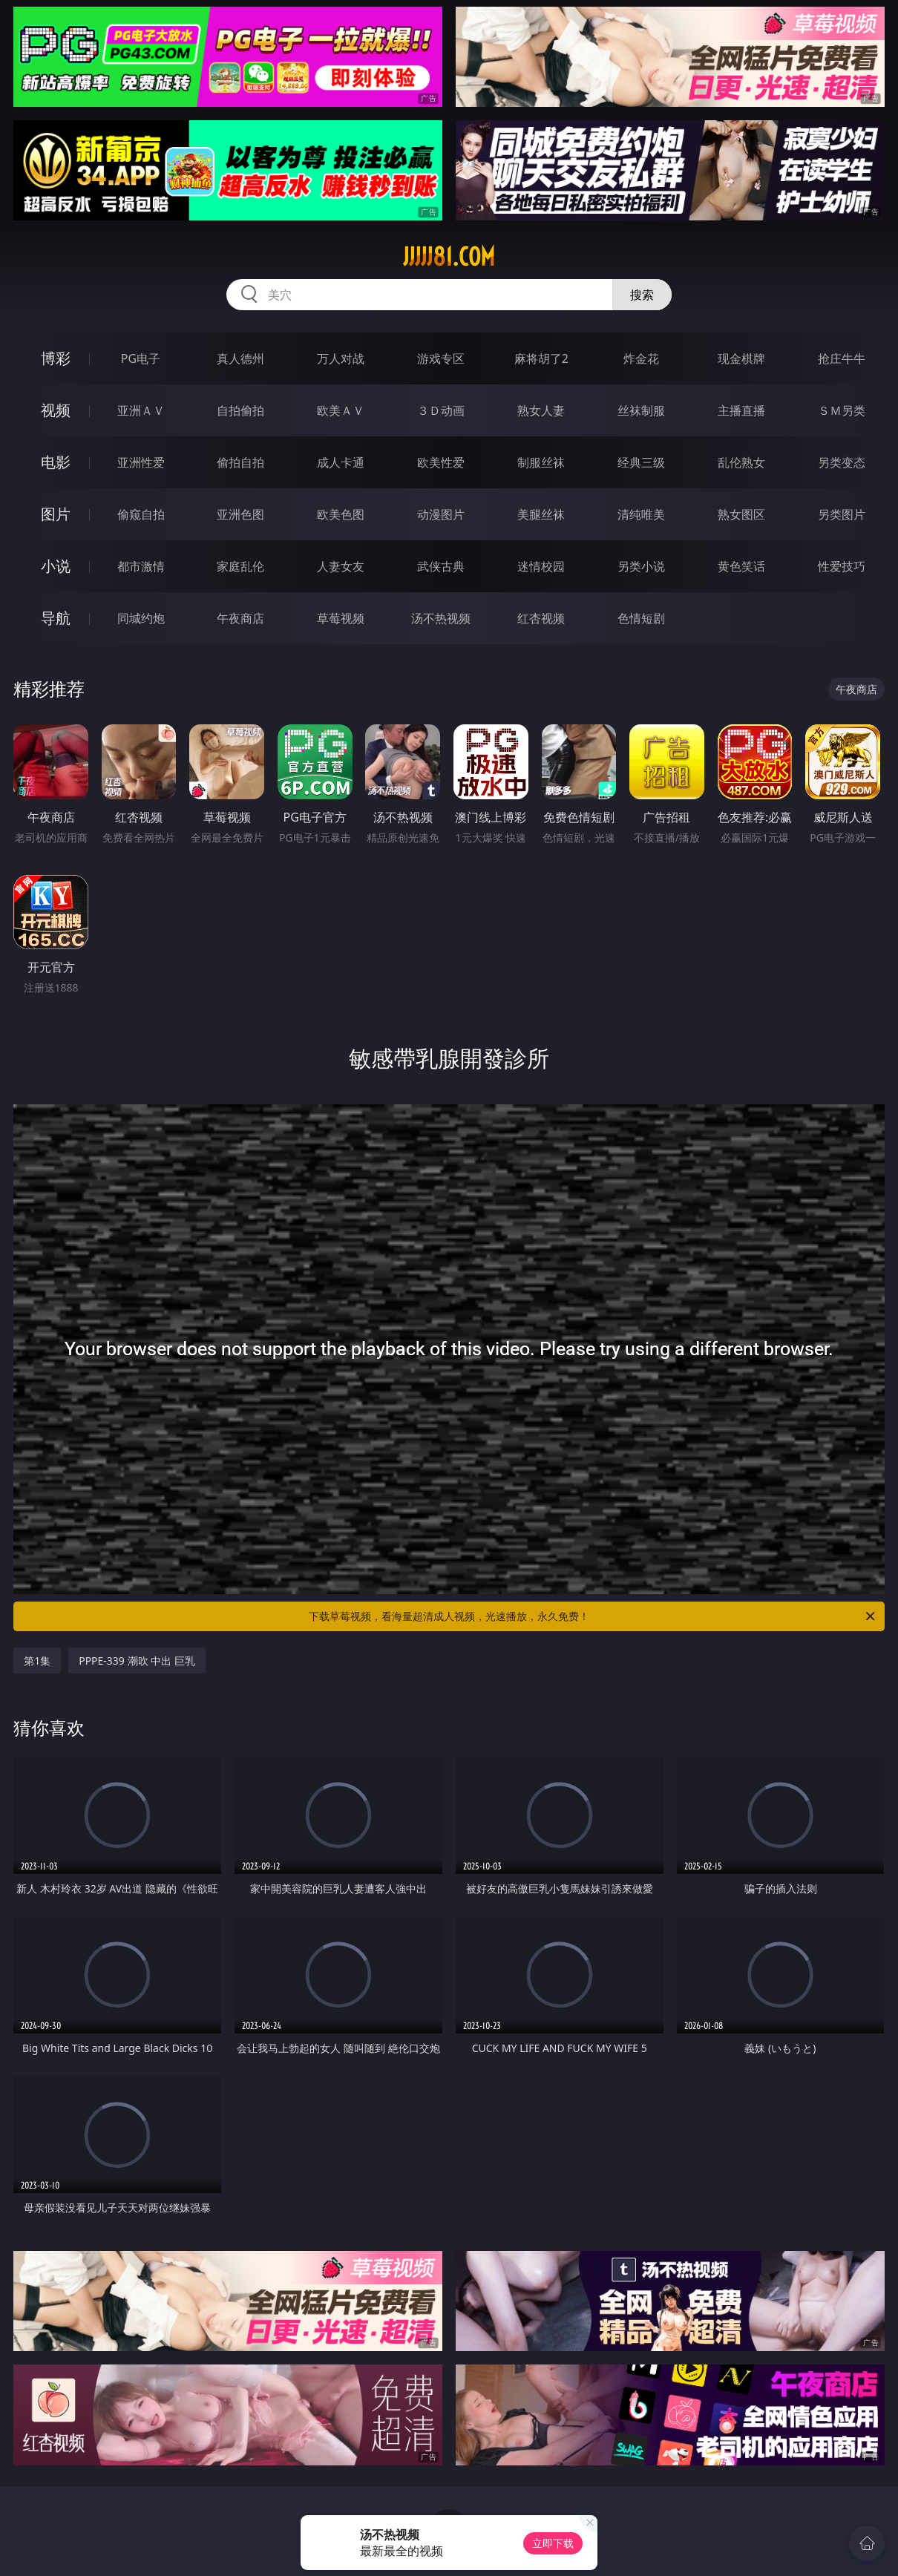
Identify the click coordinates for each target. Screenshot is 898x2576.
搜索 (642, 294)
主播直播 (741, 410)
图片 (56, 514)
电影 (56, 462)
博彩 (56, 358)
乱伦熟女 (741, 462)
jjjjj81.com (449, 257)
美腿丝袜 (541, 514)
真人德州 (240, 358)
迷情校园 (541, 566)
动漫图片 (441, 514)
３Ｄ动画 (441, 410)
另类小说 (641, 566)
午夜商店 (240, 618)
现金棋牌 (741, 358)
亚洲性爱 (141, 462)
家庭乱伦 (240, 566)
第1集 (37, 1661)
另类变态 (841, 462)
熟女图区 (741, 514)
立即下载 (553, 2543)
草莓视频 (340, 618)
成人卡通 (340, 462)
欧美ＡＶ (340, 410)
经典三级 (641, 462)
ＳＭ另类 (841, 410)
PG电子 (140, 358)
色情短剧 (641, 618)
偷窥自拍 (141, 514)
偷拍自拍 (240, 462)
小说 (56, 566)
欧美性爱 (441, 462)
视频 (56, 410)
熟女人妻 (541, 410)
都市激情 (141, 566)
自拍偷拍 (240, 410)
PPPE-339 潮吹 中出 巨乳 (137, 1661)
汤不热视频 (441, 618)
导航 (56, 618)
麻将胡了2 (541, 358)
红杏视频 (541, 618)
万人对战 (340, 358)
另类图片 (841, 514)
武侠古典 (441, 566)
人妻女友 (340, 566)
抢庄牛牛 (841, 358)
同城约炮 (141, 618)
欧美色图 (340, 514)
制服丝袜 (541, 462)
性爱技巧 (841, 566)
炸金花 (641, 358)
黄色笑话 (741, 566)
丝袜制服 (641, 410)
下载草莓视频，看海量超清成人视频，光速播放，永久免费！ (593, 1616)
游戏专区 (441, 358)
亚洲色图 (240, 514)
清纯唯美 (641, 514)
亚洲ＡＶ (141, 410)
